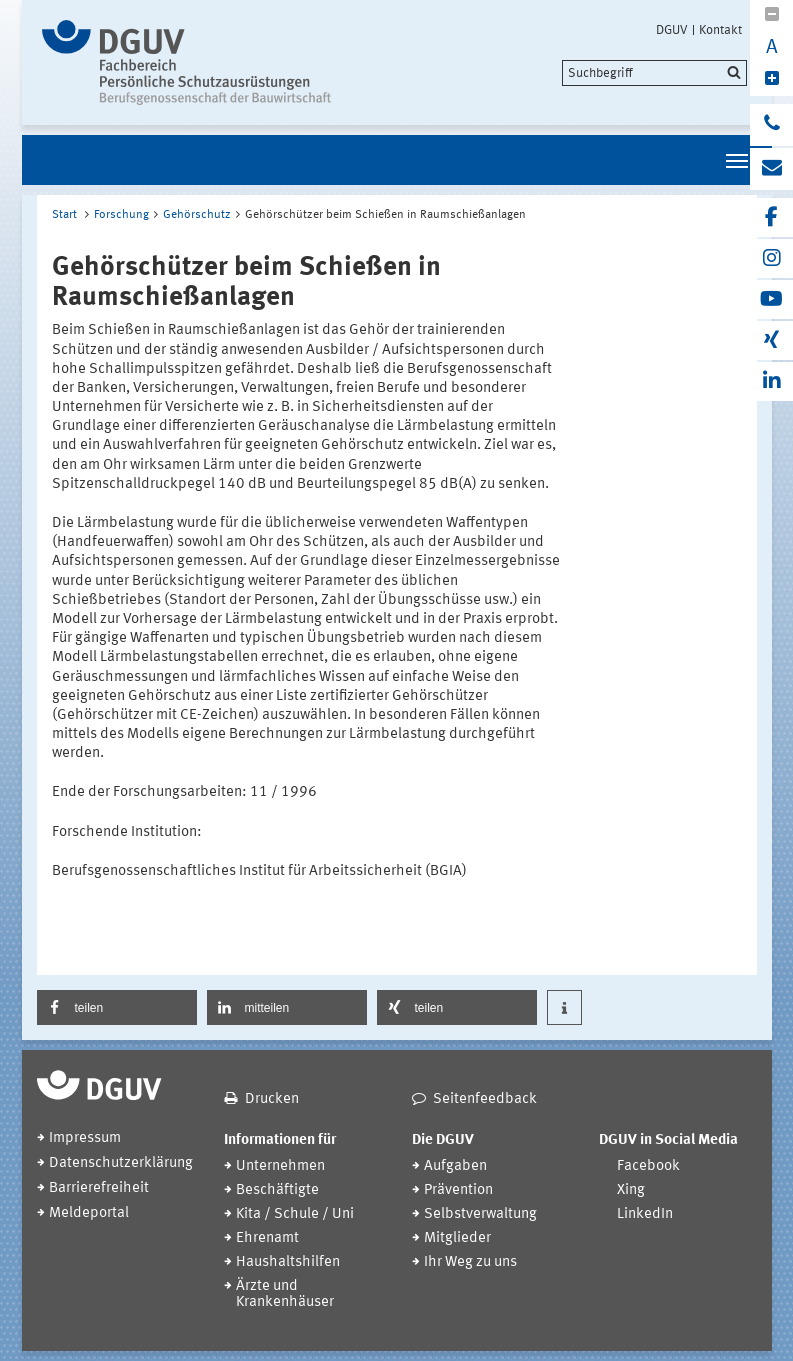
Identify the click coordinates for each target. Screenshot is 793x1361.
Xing (631, 1190)
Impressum (85, 1138)
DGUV (672, 30)
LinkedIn (645, 1214)
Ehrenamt (267, 1238)
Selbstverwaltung (480, 1214)
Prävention (458, 1190)
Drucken (272, 1099)
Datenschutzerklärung (121, 1163)
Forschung (121, 215)
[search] (654, 73)
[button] (117, 1007)
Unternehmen (280, 1166)
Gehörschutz (197, 215)
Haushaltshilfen (288, 1262)
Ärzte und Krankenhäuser (285, 1294)
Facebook (648, 1166)
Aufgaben (455, 1166)
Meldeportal (89, 1213)
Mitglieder (457, 1238)
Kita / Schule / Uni (295, 1214)
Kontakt (720, 30)
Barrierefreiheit (99, 1188)
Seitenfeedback (485, 1099)
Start (64, 215)
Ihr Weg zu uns (470, 1262)
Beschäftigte (277, 1190)
